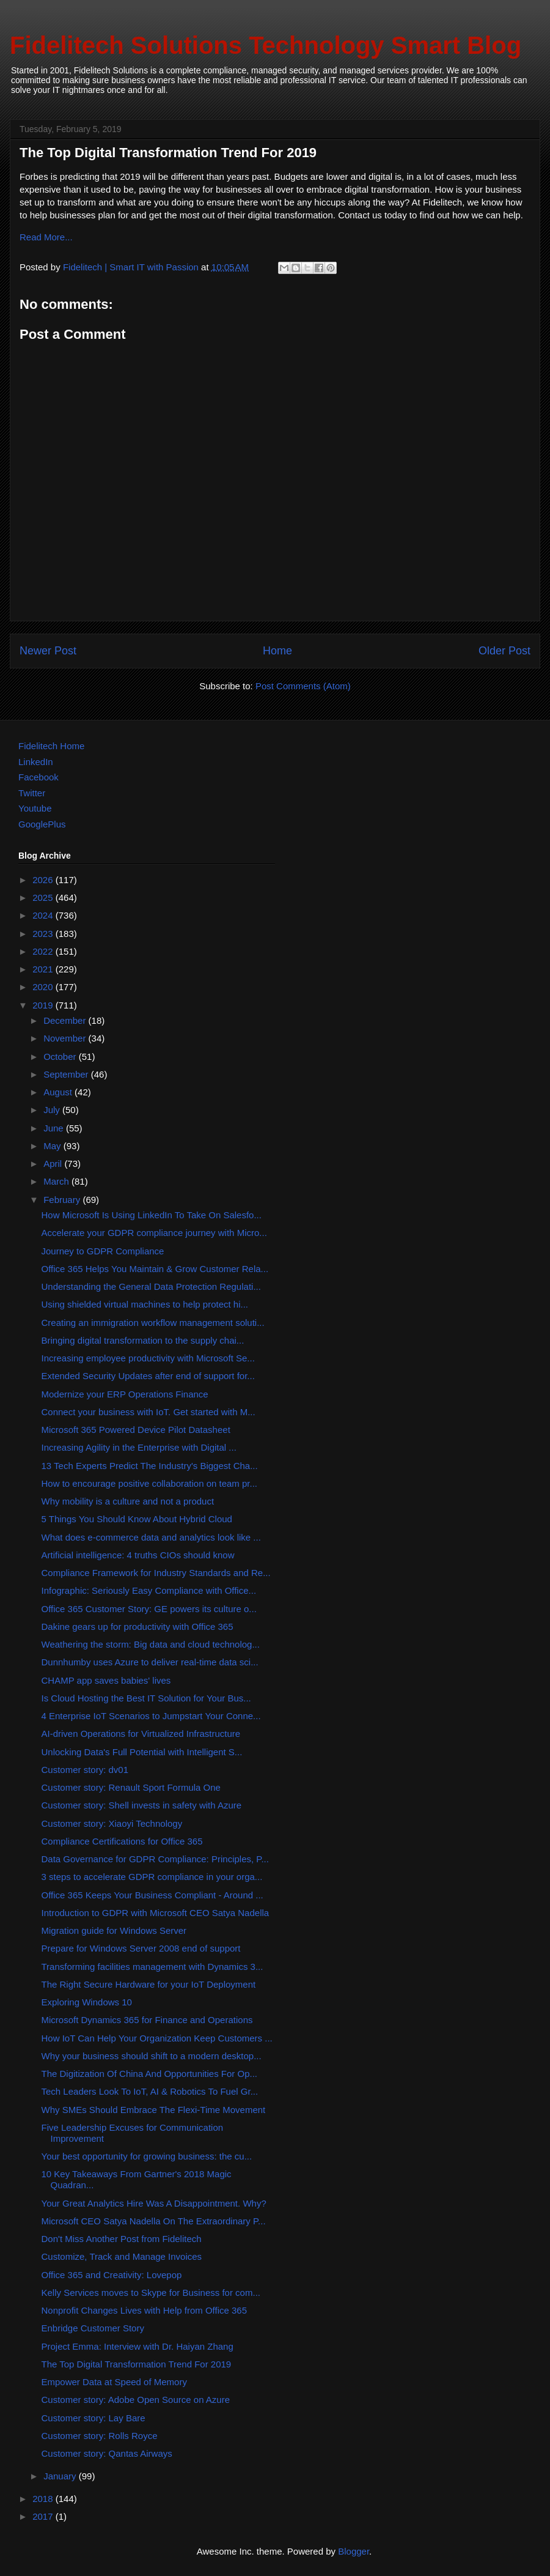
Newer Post (48, 651)
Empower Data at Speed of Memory (114, 2382)
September (67, 1074)
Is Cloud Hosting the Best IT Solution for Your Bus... (146, 1698)
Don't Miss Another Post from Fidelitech (122, 2239)
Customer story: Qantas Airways (107, 2453)
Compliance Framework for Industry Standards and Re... (156, 1572)
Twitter (31, 793)
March (57, 1181)
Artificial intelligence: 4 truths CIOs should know (138, 1555)
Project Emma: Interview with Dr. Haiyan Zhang (137, 2346)
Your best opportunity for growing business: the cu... (147, 2156)
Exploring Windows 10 (87, 2002)
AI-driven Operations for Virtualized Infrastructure (141, 1733)
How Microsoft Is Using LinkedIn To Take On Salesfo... (152, 1215)
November (65, 1038)
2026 (44, 880)
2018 (44, 2498)
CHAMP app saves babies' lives (106, 1680)
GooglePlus (42, 824)
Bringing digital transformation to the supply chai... (143, 1340)
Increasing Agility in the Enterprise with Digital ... (139, 1447)
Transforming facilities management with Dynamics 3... (152, 1966)
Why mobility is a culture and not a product (128, 1501)
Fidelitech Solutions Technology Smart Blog (265, 45)
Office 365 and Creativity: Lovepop (112, 2275)
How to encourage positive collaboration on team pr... (150, 1483)
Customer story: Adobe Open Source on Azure (136, 2399)
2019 (44, 1005)
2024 (44, 915)
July (52, 1110)
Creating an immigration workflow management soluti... (153, 1322)
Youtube (35, 808)
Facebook (38, 777)
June (54, 1128)
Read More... (46, 237)
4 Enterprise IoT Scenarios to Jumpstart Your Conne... (151, 1716)
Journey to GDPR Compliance (103, 1251)
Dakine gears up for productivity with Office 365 (137, 1626)
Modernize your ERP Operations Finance (125, 1394)
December (65, 1020)
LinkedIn (35, 762)
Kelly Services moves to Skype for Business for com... (151, 2292)
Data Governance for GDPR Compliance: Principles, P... (155, 1859)
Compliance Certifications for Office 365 (122, 1841)
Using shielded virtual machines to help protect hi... (145, 1304)
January (61, 2476)
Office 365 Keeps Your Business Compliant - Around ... (152, 1895)
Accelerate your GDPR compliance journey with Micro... (154, 1232)
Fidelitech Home (51, 746)
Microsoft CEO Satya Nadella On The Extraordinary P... (154, 2221)
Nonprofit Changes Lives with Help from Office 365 (145, 2310)
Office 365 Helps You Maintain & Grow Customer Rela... (155, 1269)
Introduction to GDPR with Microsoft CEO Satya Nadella (156, 1913)
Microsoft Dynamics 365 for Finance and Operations (147, 2020)
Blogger (353, 2551)
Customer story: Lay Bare (93, 2418)
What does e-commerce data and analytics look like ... (151, 1537)
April (53, 1163)
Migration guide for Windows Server (114, 1930)
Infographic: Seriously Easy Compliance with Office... (149, 1590)
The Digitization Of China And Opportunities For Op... (150, 2073)
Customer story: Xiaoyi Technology (112, 1823)
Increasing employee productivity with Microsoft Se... (148, 1358)
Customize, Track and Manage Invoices (122, 2256)
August (59, 1092)
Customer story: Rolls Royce (100, 2435)
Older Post (504, 651)
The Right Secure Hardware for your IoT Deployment (149, 1984)
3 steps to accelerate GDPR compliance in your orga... (152, 1876)
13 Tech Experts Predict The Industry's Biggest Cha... (150, 1465)
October (61, 1056)
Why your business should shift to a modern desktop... (152, 2056)
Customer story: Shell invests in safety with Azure (142, 1805)
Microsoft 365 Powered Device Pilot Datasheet (136, 1429)
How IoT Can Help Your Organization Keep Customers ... (157, 2038)
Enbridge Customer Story (93, 2328)
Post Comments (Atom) (303, 686)
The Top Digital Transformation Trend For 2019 (137, 2364)
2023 (44, 933)
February (62, 1199)
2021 (44, 969)
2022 (44, 951)
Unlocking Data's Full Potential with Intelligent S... (142, 1752)
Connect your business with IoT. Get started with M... (148, 1412)
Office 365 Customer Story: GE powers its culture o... (149, 1609)
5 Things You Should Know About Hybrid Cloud (137, 1519)
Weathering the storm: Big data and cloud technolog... (151, 1644)
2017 (44, 2516)
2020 (44, 987)
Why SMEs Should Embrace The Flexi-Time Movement (154, 2109)
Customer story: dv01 (85, 1769)
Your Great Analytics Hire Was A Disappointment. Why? (154, 2203)
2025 (44, 897)
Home (277, 651)
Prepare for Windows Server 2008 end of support (141, 1948)
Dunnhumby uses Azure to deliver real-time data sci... (150, 1662)
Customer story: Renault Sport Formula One (131, 1787)
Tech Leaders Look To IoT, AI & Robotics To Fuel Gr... (150, 2091)
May (53, 1146)
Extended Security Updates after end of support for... (148, 1376)
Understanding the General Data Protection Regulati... (151, 1286)
